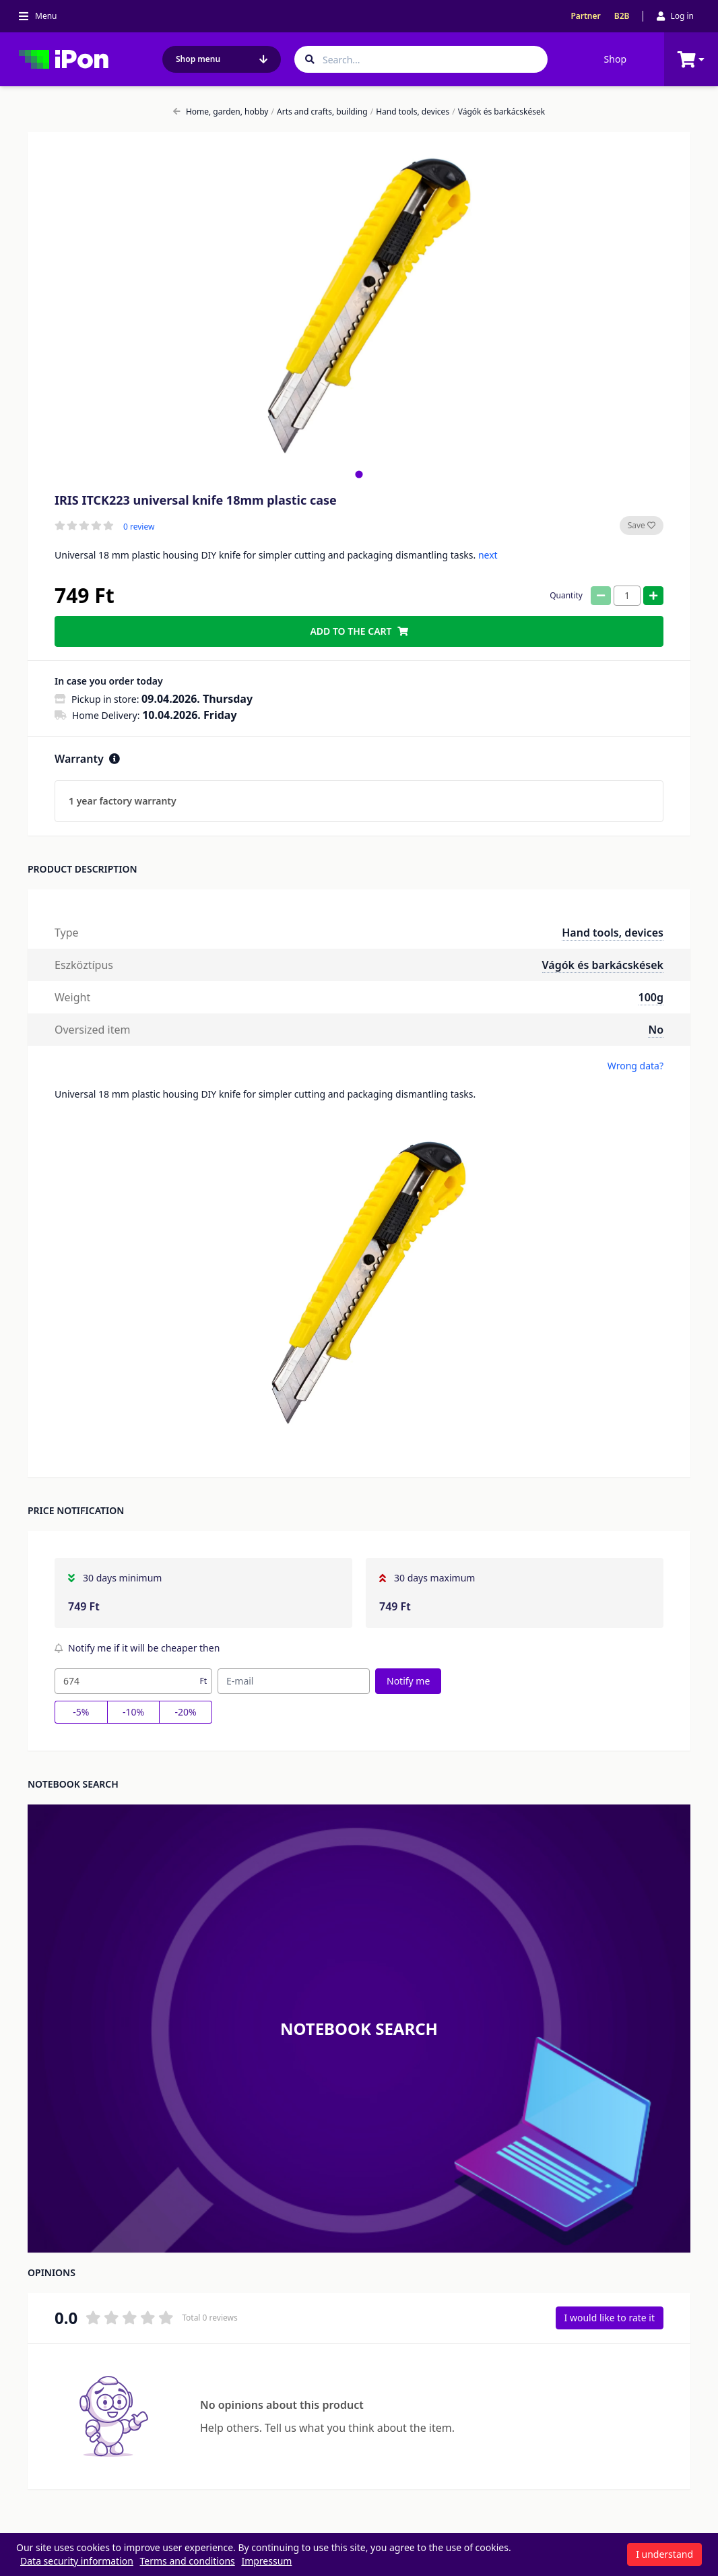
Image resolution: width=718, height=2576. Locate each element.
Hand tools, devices (409, 111)
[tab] (358, 474)
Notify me (408, 1680)
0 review (138, 527)
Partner (585, 16)
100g (651, 997)
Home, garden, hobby (221, 111)
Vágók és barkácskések (498, 111)
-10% (133, 1711)
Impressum (266, 2560)
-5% (81, 1711)
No (655, 1029)
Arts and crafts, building (319, 111)
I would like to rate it (609, 2317)
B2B (622, 16)
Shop (615, 59)
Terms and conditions (187, 2560)
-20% (186, 1711)
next (488, 554)
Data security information (76, 2560)
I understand (664, 2554)
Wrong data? (635, 1065)
